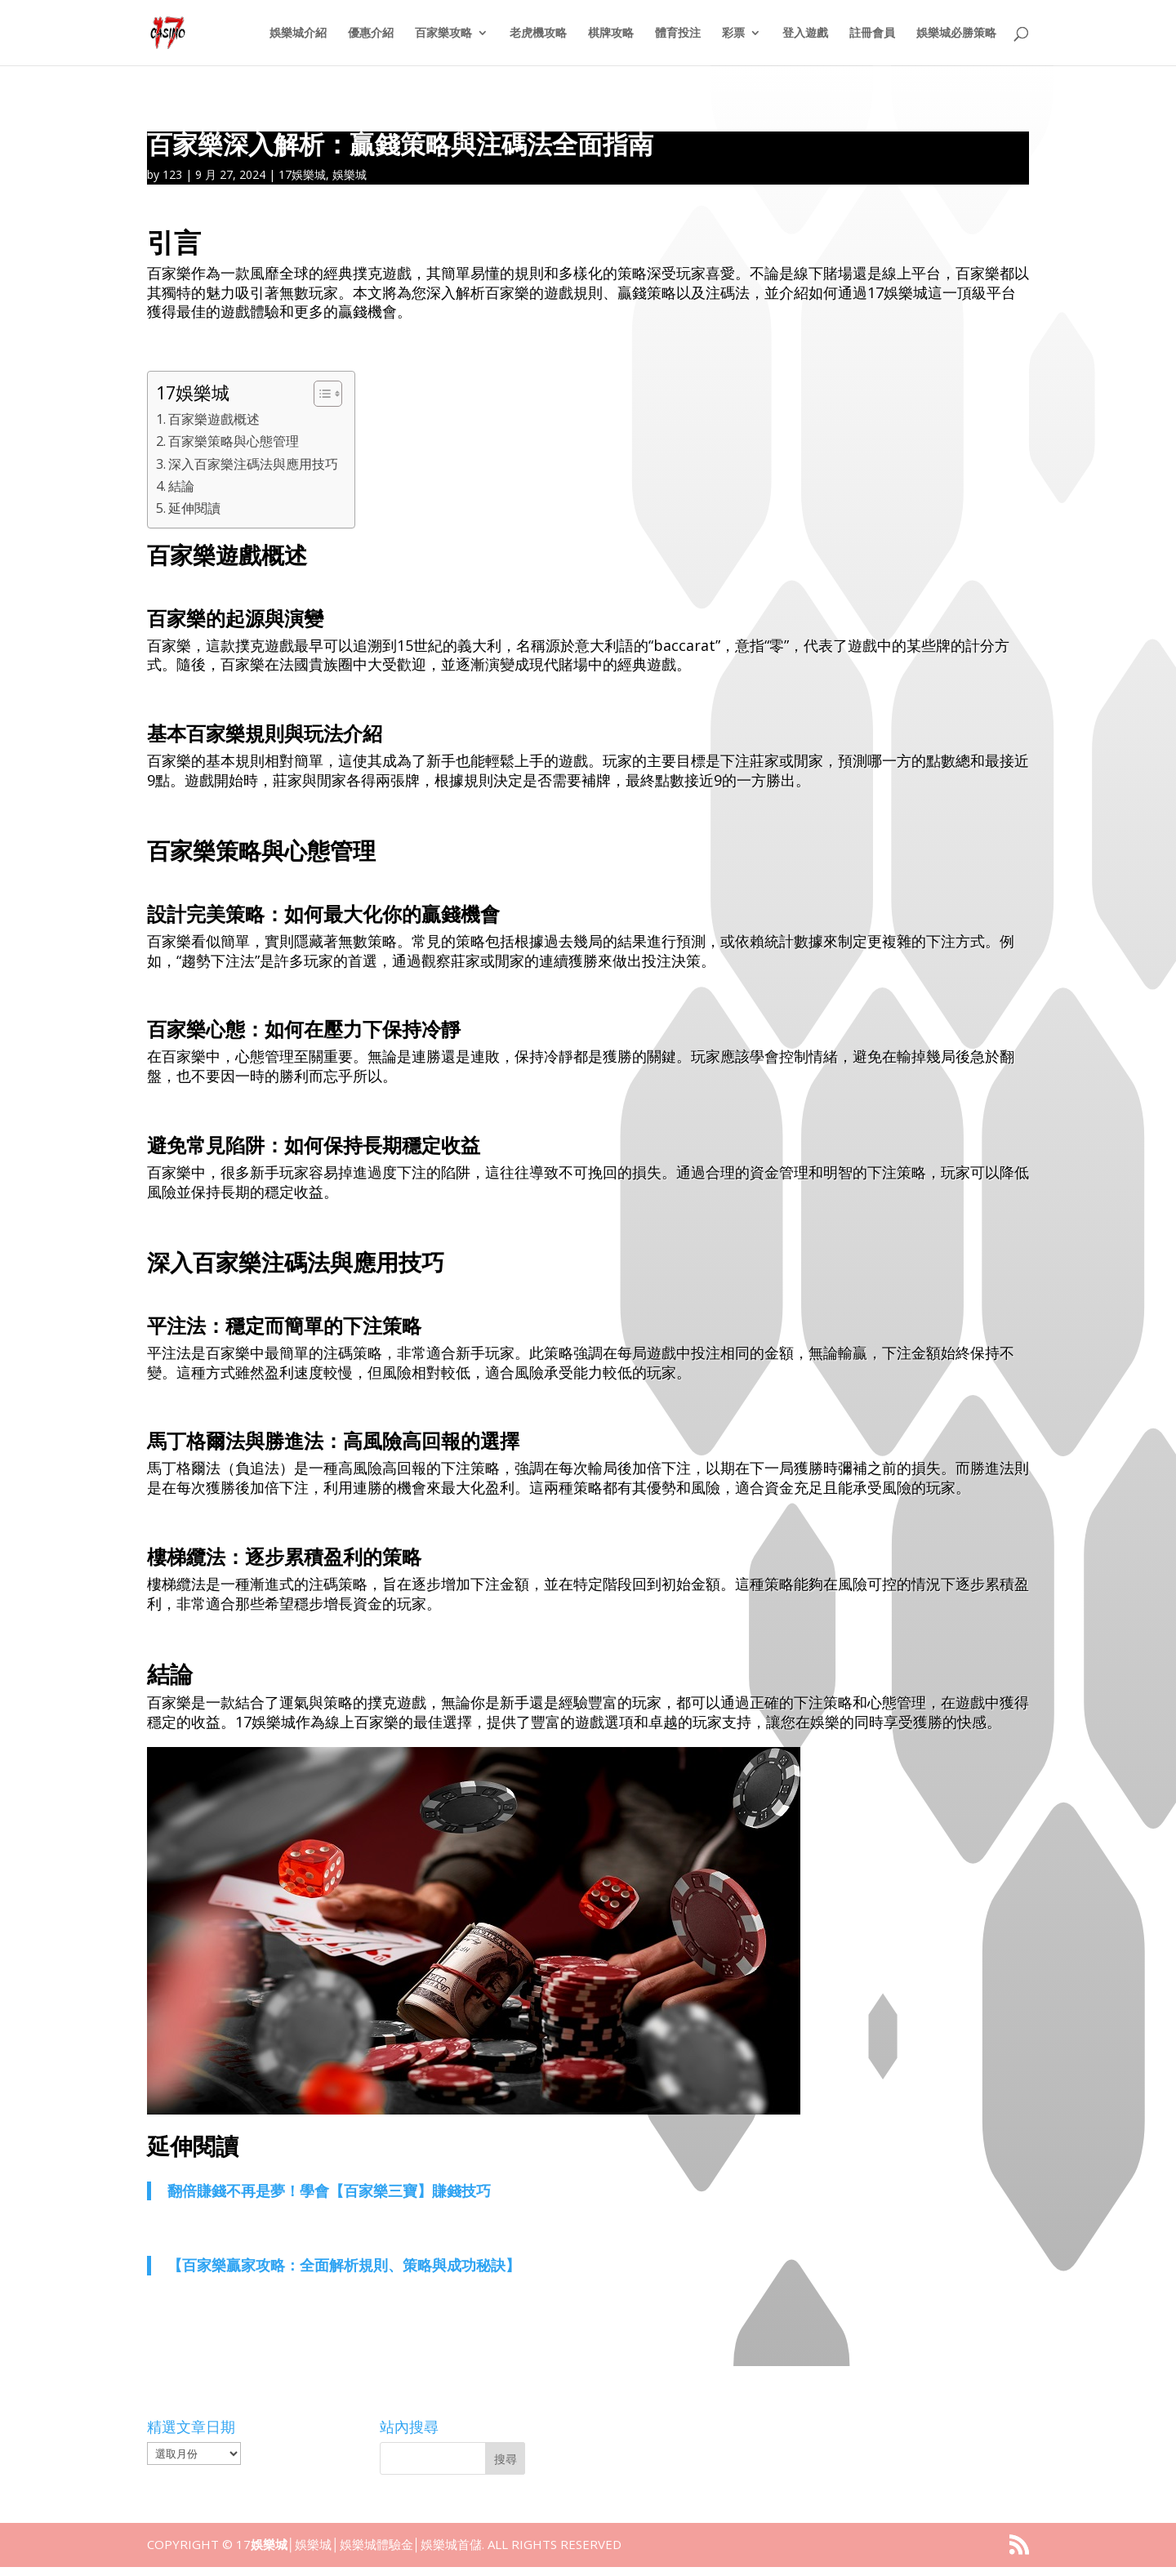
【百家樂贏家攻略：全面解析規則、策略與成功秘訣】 (343, 2265)
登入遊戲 (805, 33)
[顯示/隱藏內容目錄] (319, 394)
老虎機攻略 (538, 33)
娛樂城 (349, 174)
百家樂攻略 (443, 33)
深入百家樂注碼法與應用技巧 (253, 464)
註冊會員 (872, 33)
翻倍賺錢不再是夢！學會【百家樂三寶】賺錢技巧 (329, 2190)
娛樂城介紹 (298, 33)
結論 (181, 486)
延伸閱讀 (194, 508)
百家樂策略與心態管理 (233, 441)
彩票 (733, 33)
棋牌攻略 (611, 33)
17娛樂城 (302, 174)
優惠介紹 (371, 33)
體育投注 (678, 33)
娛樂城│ (273, 2544)
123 (172, 174)
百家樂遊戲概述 (214, 419)
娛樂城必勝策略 (956, 33)
